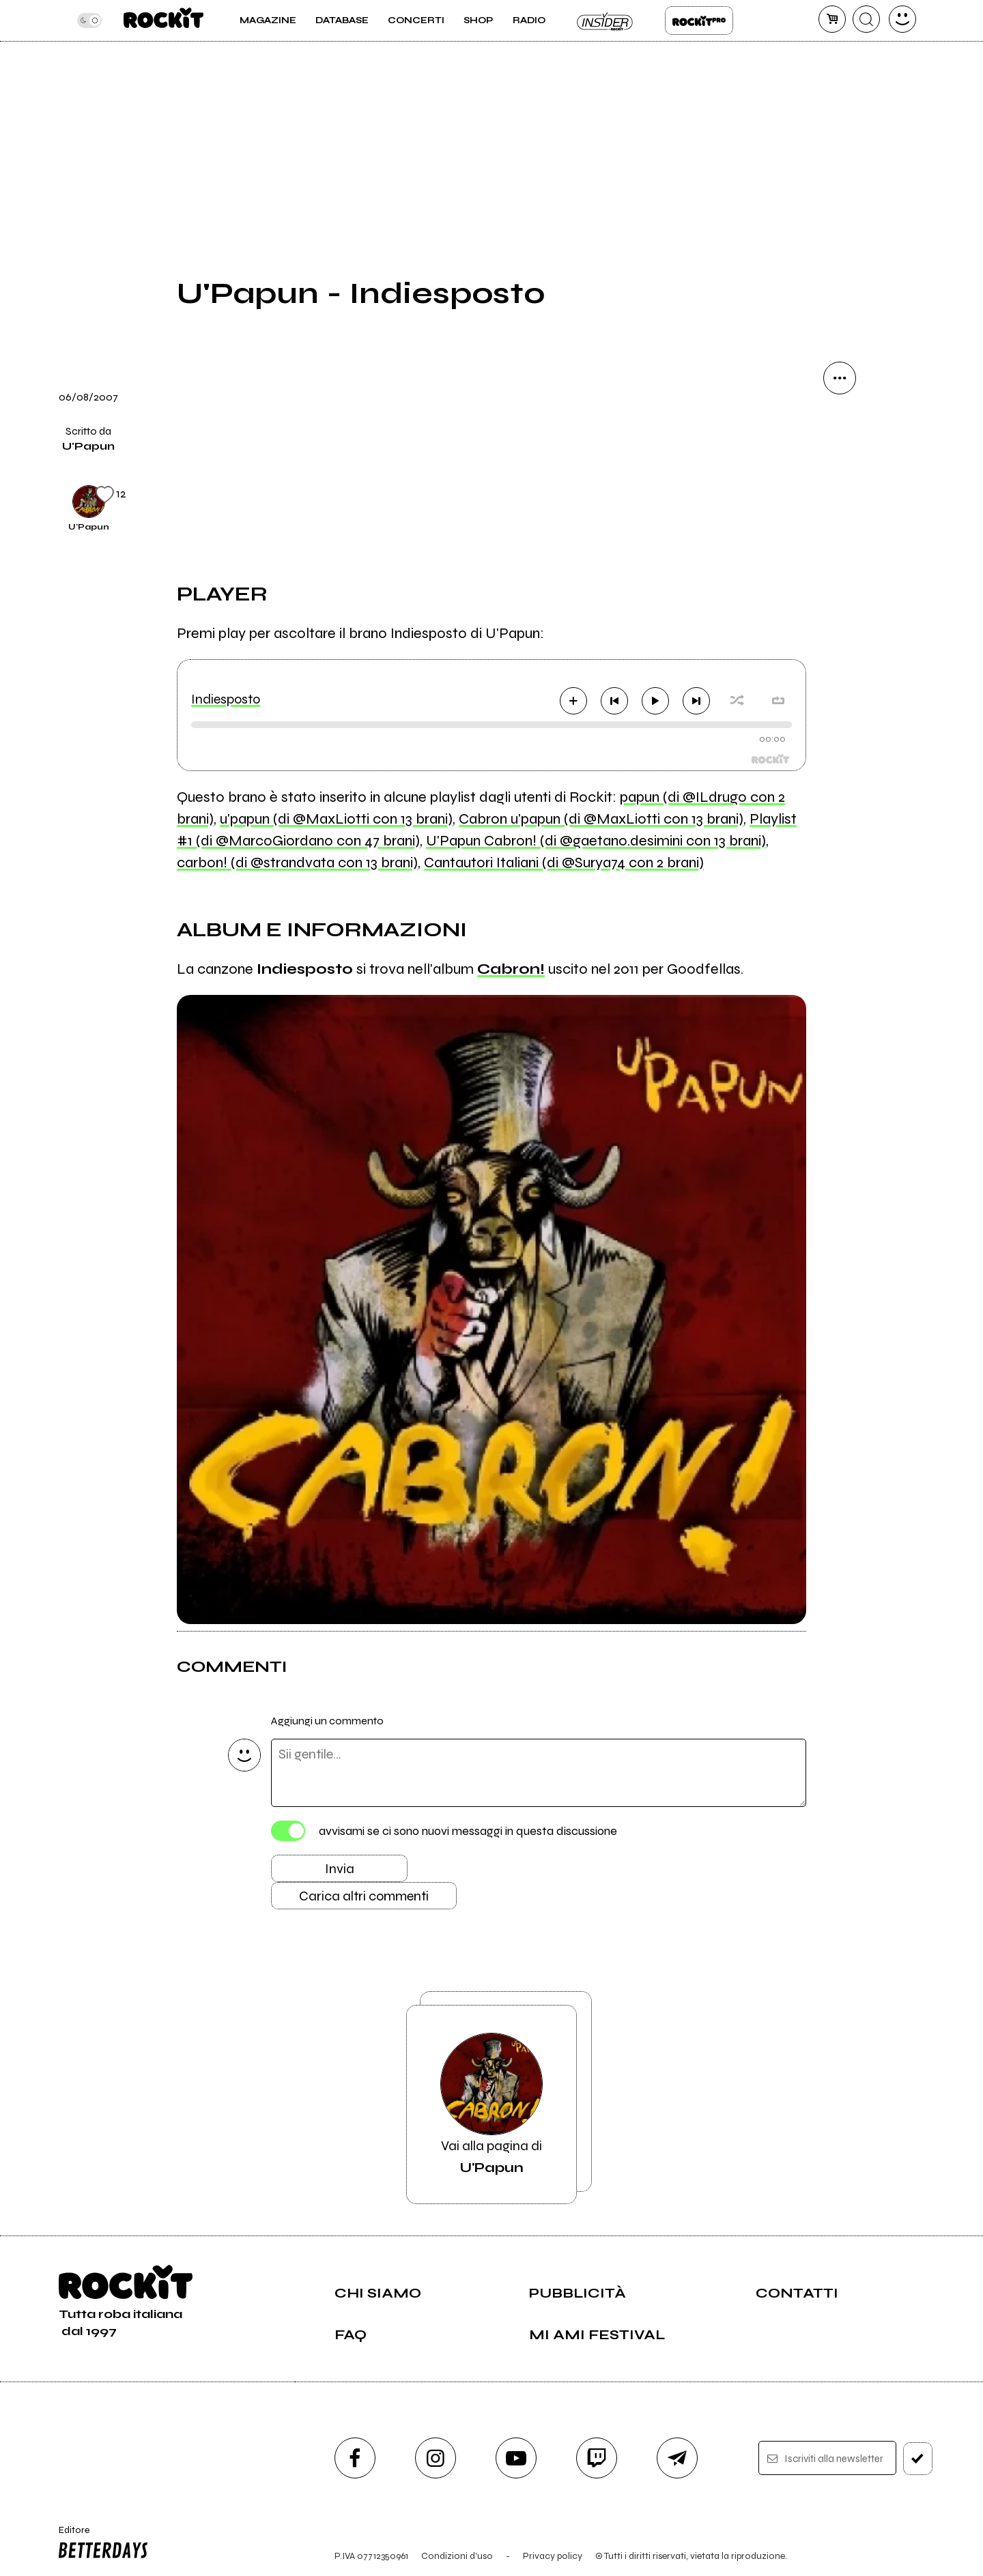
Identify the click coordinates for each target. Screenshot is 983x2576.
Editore (100, 2544)
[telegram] (677, 2457)
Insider (605, 20)
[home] (163, 20)
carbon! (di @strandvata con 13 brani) (297, 862)
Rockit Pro (699, 20)
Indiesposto (225, 699)
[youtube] (516, 2457)
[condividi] (839, 378)
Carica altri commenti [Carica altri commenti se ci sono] (364, 1896)
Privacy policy (552, 2556)
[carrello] (832, 19)
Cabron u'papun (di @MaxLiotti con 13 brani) (601, 819)
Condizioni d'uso (457, 2556)
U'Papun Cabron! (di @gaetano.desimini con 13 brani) (596, 841)
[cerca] (866, 19)
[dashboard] (902, 19)
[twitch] (596, 2457)
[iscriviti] (917, 2458)
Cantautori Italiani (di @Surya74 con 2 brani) (564, 862)
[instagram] (435, 2457)
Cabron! (511, 969)
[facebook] (354, 2457)
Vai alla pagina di (491, 2104)
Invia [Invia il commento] (339, 1868)
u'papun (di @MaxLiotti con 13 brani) (336, 819)
